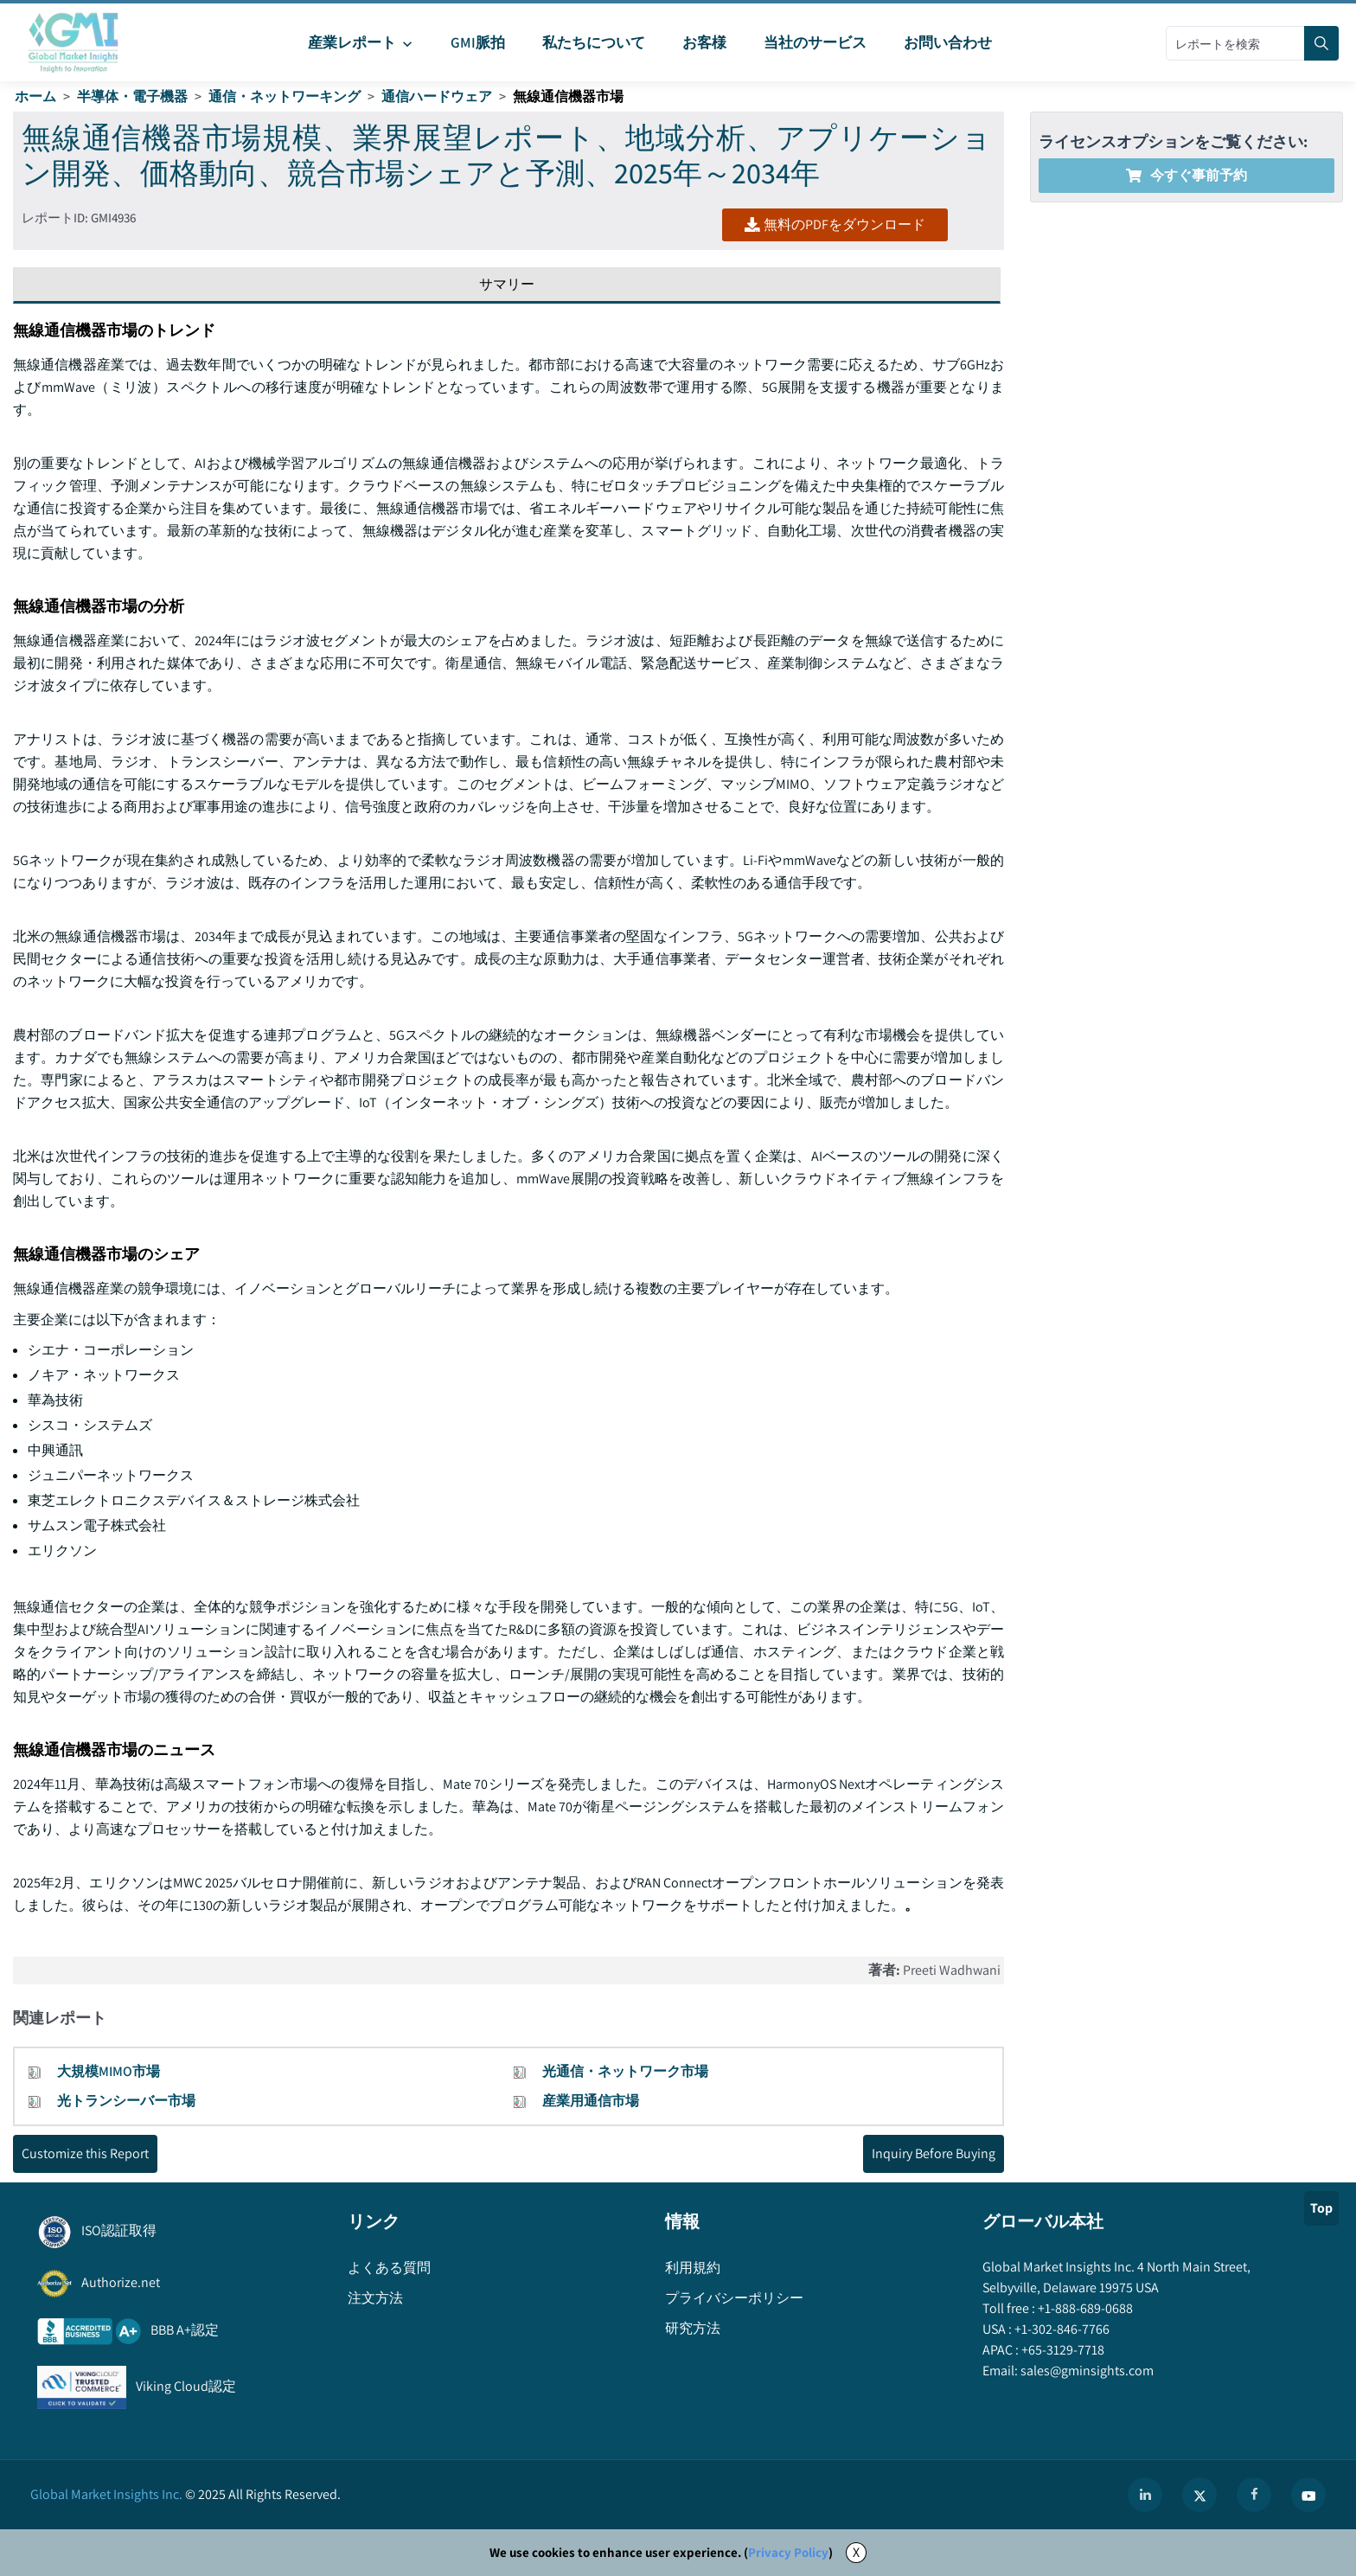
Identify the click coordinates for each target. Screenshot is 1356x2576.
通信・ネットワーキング (284, 96)
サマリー (506, 284)
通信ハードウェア (436, 96)
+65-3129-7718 (1061, 2350)
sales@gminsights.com (1086, 2370)
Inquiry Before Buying (933, 2153)
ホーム (35, 96)
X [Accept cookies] (856, 2552)
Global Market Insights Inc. (106, 2494)
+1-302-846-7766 (1061, 2329)
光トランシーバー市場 (126, 2101)
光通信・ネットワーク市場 (625, 2071)
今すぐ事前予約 (1186, 175)
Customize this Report (85, 2153)
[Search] (1321, 43)
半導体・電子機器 (132, 96)
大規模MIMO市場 (108, 2071)
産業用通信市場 (590, 2101)
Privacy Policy (788, 2552)
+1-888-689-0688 (1084, 2308)
